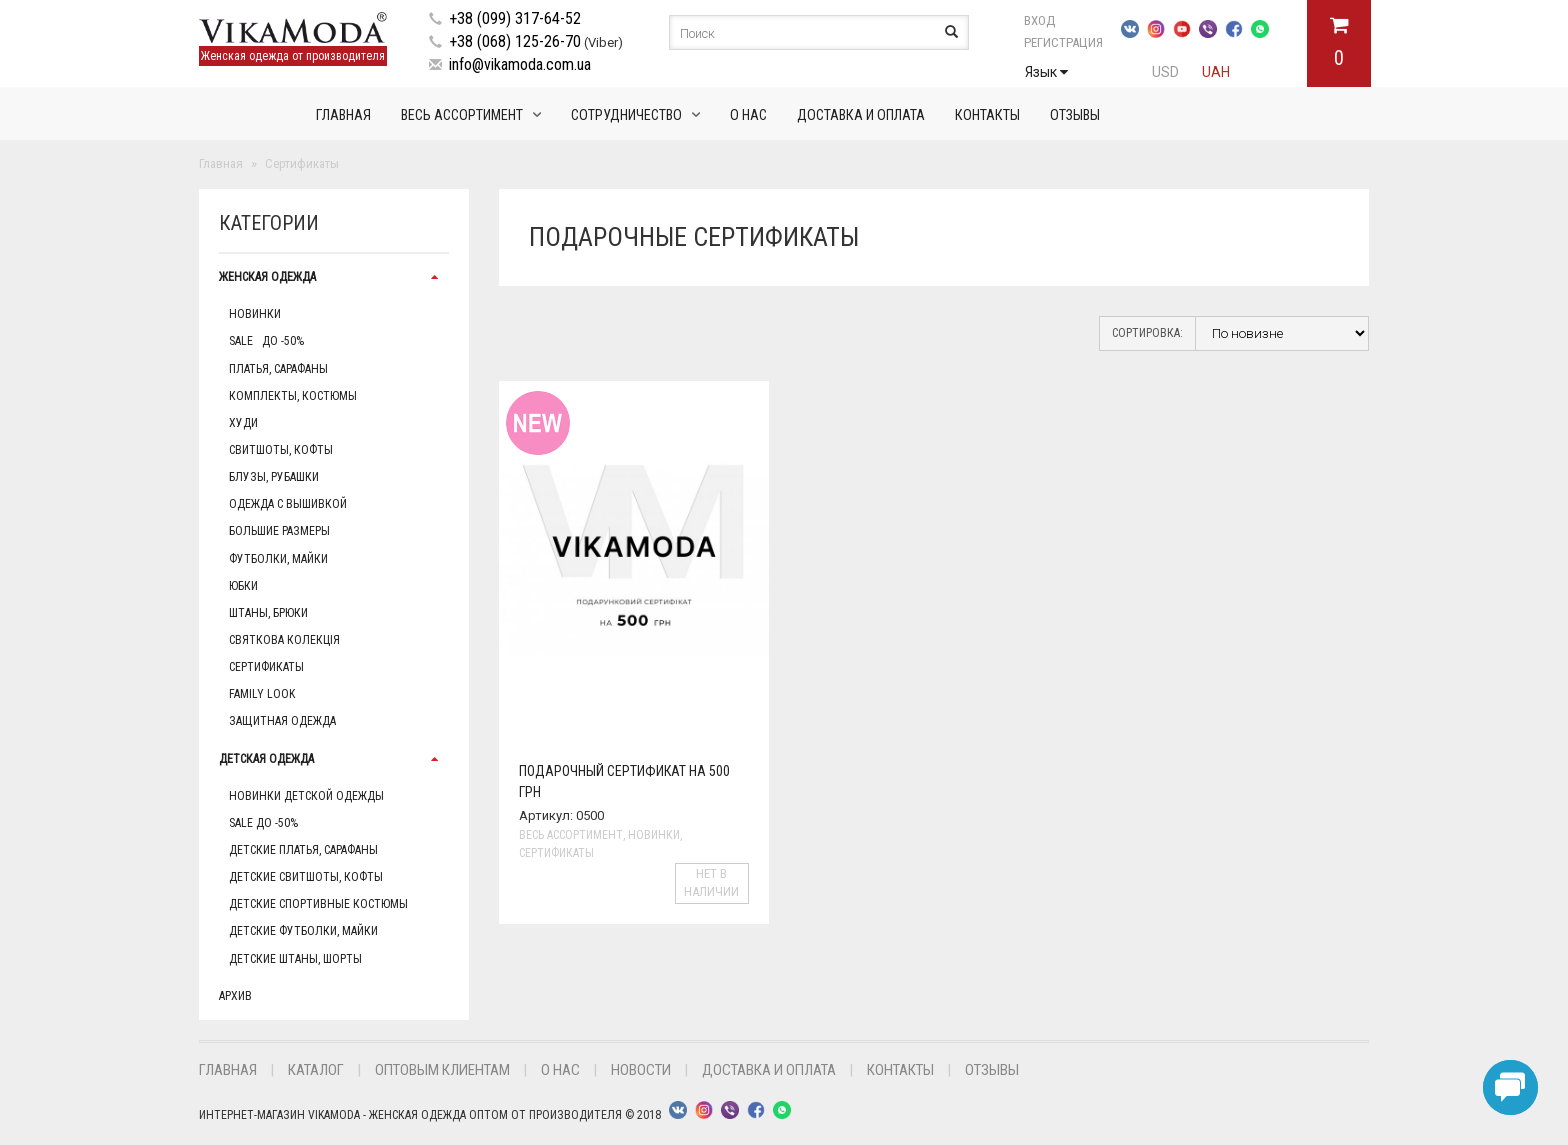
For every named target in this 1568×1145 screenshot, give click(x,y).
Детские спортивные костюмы (318, 904)
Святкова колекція (284, 640)
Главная (343, 115)
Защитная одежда (282, 721)
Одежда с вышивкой (288, 504)
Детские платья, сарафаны (303, 850)
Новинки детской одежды (306, 796)
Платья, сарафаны (278, 369)
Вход (1039, 20)
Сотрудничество (626, 115)
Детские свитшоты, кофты (306, 877)
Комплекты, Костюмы (293, 396)
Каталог (316, 1070)
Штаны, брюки (268, 613)
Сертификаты (266, 667)
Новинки (255, 314)
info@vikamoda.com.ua (520, 64)
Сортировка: (1147, 333)
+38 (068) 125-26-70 (515, 41)
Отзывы (1075, 115)
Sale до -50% (266, 341)
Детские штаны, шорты (295, 959)
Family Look (262, 694)
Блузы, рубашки (274, 477)
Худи (243, 423)
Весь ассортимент (462, 115)
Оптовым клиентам (442, 1070)
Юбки (243, 586)
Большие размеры (279, 531)
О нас (748, 115)
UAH (1216, 72)
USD (1165, 72)
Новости (641, 1070)
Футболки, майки (278, 559)
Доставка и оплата (861, 115)
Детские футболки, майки (303, 931)
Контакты (987, 115)
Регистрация (1063, 42)
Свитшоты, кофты (281, 450)
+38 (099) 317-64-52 (515, 18)
